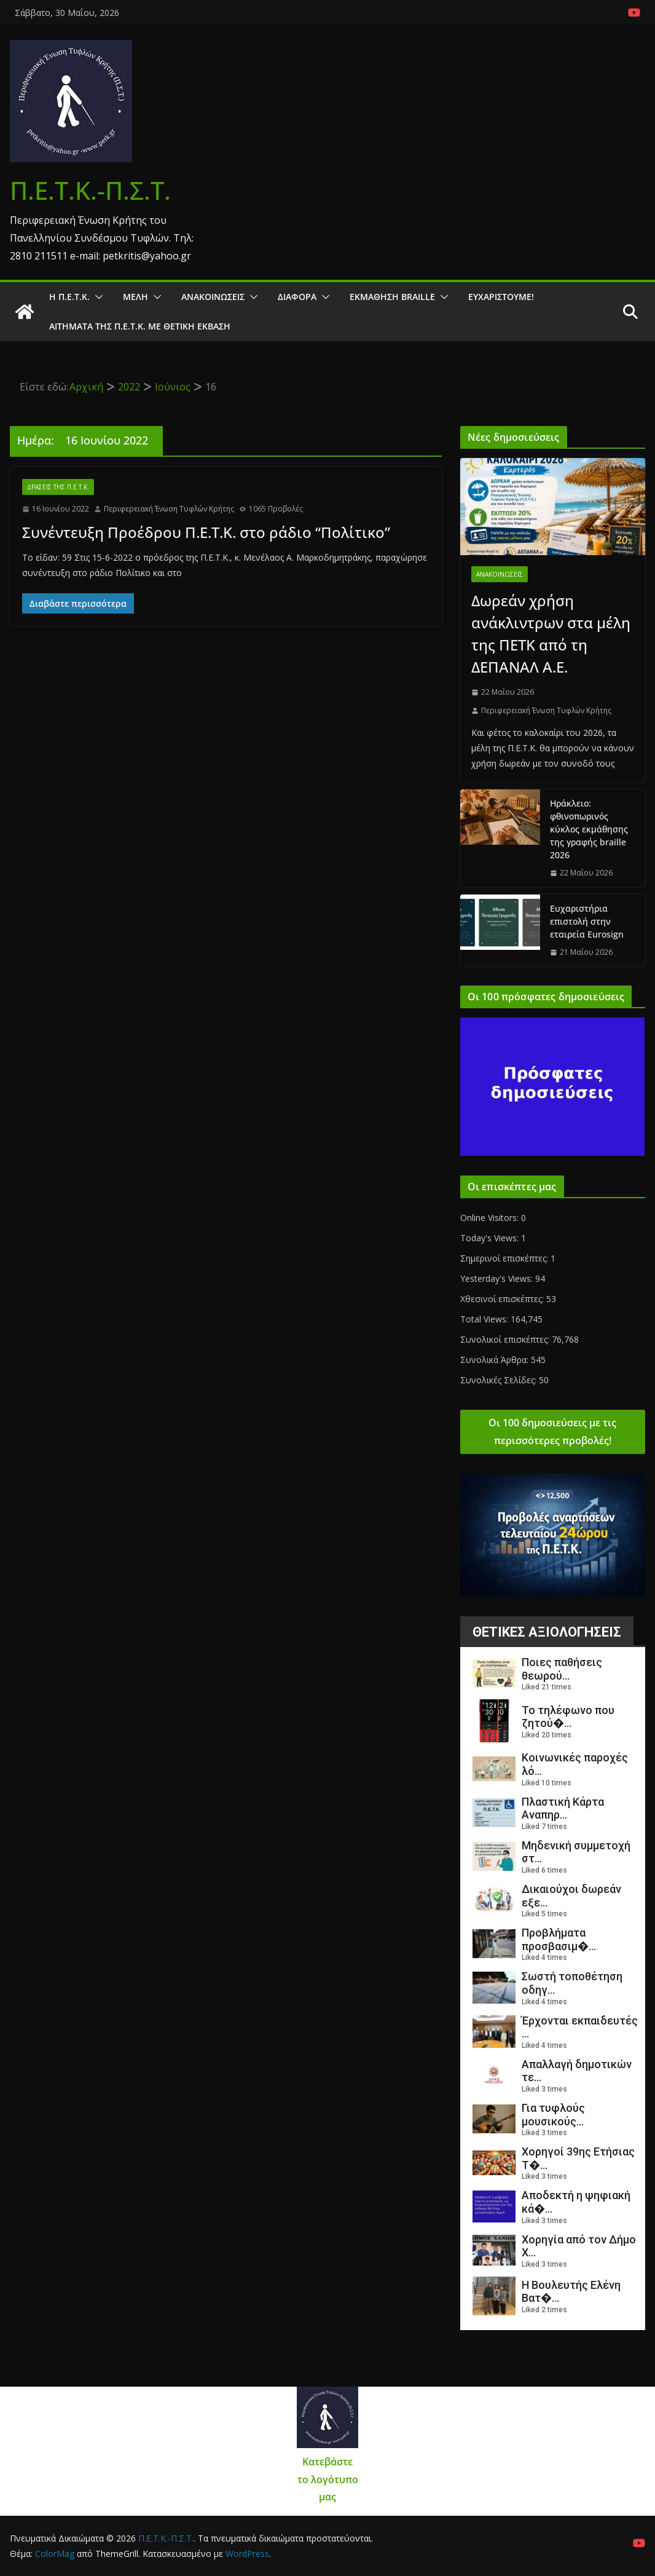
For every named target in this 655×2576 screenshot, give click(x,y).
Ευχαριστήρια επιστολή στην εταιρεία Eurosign (587, 921)
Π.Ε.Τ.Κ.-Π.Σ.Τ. (90, 190)
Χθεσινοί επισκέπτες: (503, 1299)
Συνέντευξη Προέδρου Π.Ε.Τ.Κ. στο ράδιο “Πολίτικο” (206, 532)
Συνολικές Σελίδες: (499, 1380)
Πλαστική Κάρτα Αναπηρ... (563, 1808)
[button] (96, 297)
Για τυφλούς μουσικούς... (553, 2114)
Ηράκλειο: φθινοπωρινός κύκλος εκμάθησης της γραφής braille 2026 (589, 829)
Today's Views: (490, 1238)
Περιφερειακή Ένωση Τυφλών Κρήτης (169, 509)
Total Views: (485, 1319)
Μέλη (135, 296)
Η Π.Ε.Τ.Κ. (69, 296)
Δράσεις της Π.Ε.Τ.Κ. (58, 487)
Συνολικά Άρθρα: (495, 1359)
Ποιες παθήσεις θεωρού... (562, 1669)
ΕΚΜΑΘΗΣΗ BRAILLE (392, 296)
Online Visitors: (490, 1217)
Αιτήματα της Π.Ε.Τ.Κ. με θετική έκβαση (139, 326)
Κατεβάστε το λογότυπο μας (327, 2479)
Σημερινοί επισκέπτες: (505, 1258)
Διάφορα (297, 296)
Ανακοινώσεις (213, 296)
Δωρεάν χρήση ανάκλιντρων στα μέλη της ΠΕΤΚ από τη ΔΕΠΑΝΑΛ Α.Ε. (550, 633)
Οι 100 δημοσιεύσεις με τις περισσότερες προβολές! (552, 1431)
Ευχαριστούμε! (501, 296)
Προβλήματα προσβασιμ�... (559, 1939)
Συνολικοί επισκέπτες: (506, 1339)
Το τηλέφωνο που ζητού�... (568, 1717)
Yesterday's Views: (497, 1278)
